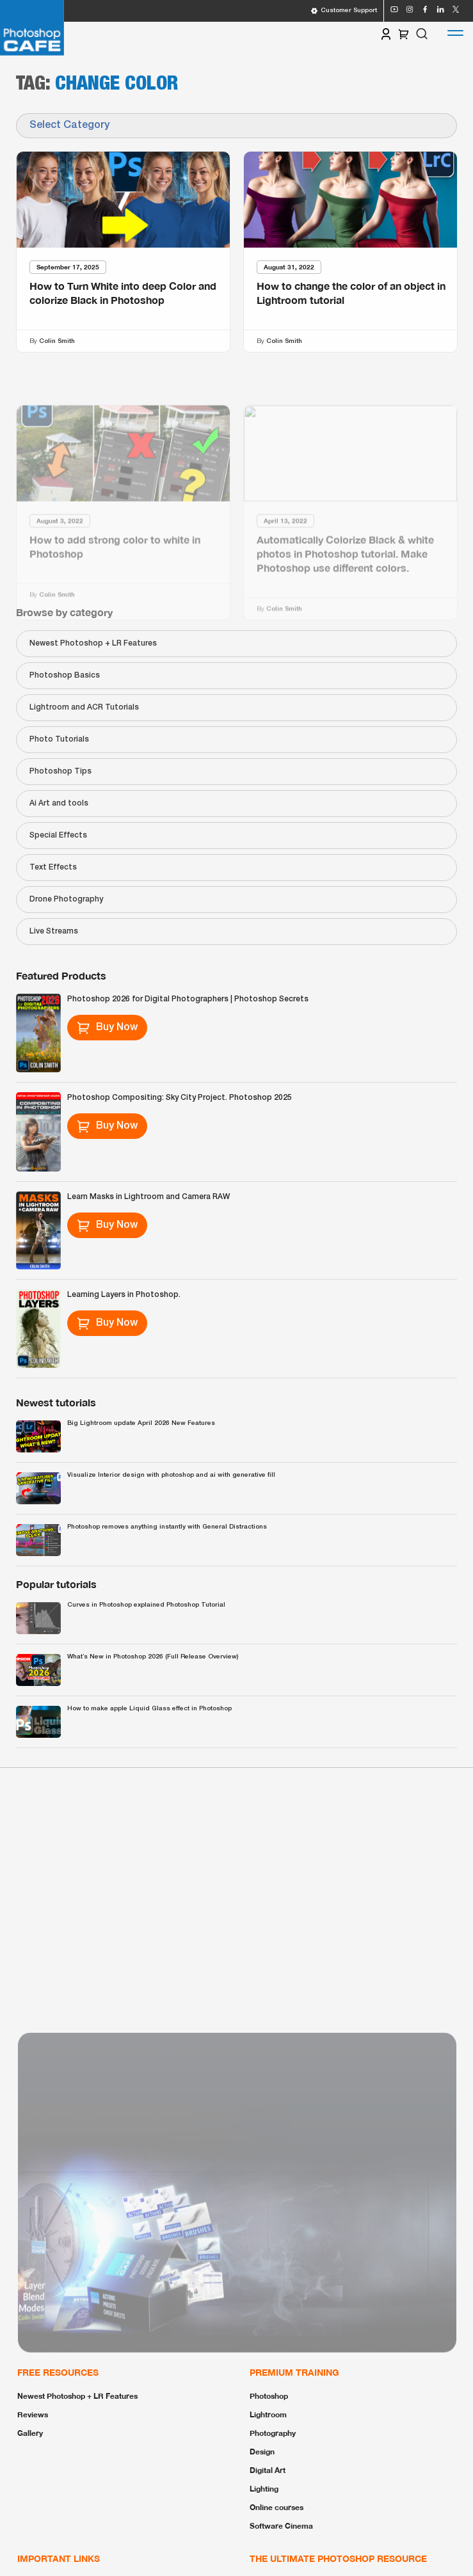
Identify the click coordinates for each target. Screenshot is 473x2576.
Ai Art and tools (58, 803)
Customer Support (343, 11)
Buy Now (107, 1027)
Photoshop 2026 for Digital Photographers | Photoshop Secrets (188, 999)
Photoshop (269, 2396)
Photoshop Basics (64, 675)
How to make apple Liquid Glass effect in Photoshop (149, 1709)
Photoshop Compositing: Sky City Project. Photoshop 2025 (179, 1097)
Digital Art (267, 2470)
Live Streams (53, 931)
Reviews (32, 2414)
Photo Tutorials (59, 739)
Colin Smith (57, 341)
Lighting (264, 2488)
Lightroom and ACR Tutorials (84, 707)
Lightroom (268, 2414)
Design (262, 2451)
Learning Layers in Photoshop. (123, 1294)
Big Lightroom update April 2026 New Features (141, 1423)
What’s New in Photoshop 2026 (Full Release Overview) (152, 1657)
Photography (273, 2433)
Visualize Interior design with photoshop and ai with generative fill (171, 1475)
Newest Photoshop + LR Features (93, 643)
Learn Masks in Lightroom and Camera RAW (148, 1196)
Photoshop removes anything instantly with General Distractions (167, 1527)
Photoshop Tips (60, 771)
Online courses (276, 2507)
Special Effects (58, 835)
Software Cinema (281, 2526)
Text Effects (53, 867)
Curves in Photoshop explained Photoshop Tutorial (146, 1605)
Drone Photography (66, 899)
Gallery (30, 2433)
